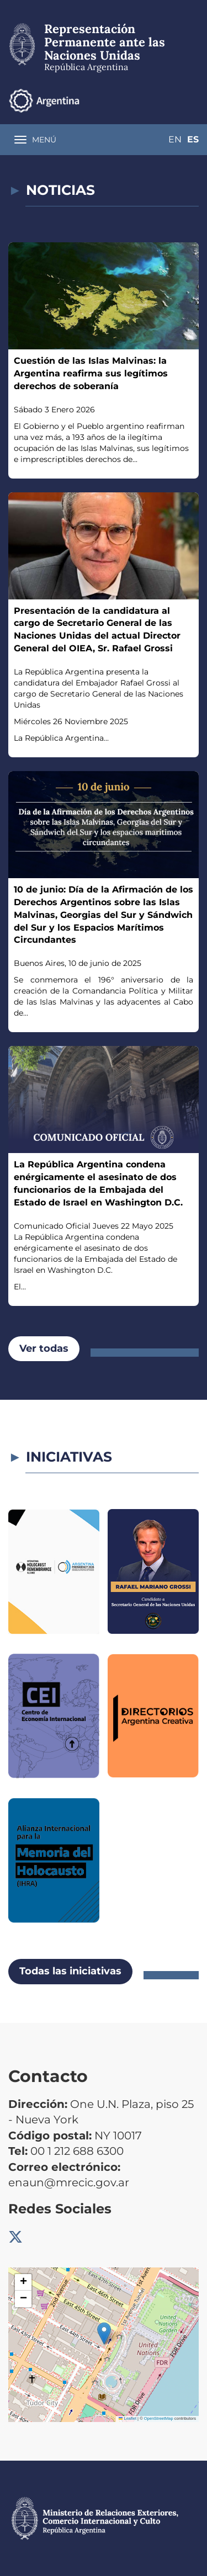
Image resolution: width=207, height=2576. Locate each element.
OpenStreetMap (158, 2418)
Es (193, 139)
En (175, 139)
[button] (104, 2333)
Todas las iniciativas (70, 1971)
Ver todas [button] (43, 1348)
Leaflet (127, 2418)
